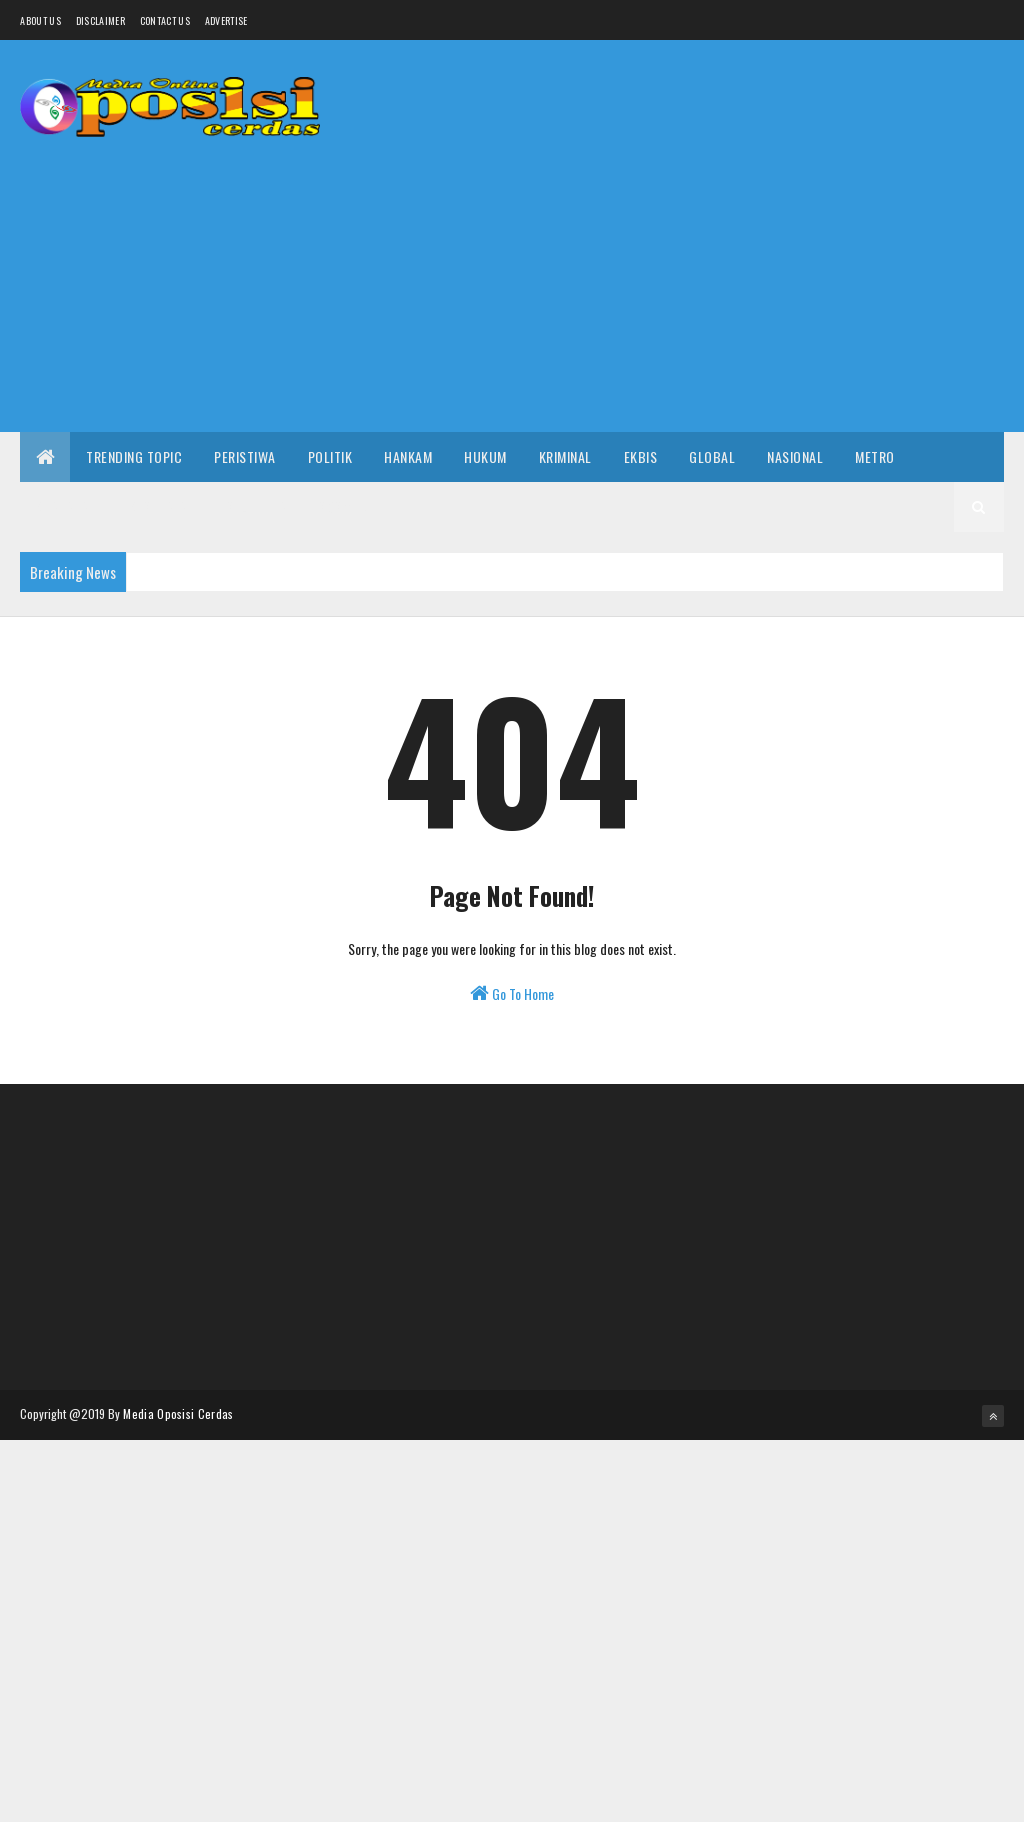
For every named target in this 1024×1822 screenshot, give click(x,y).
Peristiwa (245, 456)
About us (40, 20)
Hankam (408, 456)
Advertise (226, 20)
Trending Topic (134, 456)
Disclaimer (100, 20)
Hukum (485, 456)
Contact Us (165, 20)
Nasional (795, 456)
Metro (875, 456)
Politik (330, 456)
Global (712, 456)
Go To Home (512, 993)
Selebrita (257, 506)
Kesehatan (162, 506)
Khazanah (67, 506)
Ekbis (641, 456)
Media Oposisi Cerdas (178, 1413)
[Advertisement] (640, 277)
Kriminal (565, 456)
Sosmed (343, 506)
